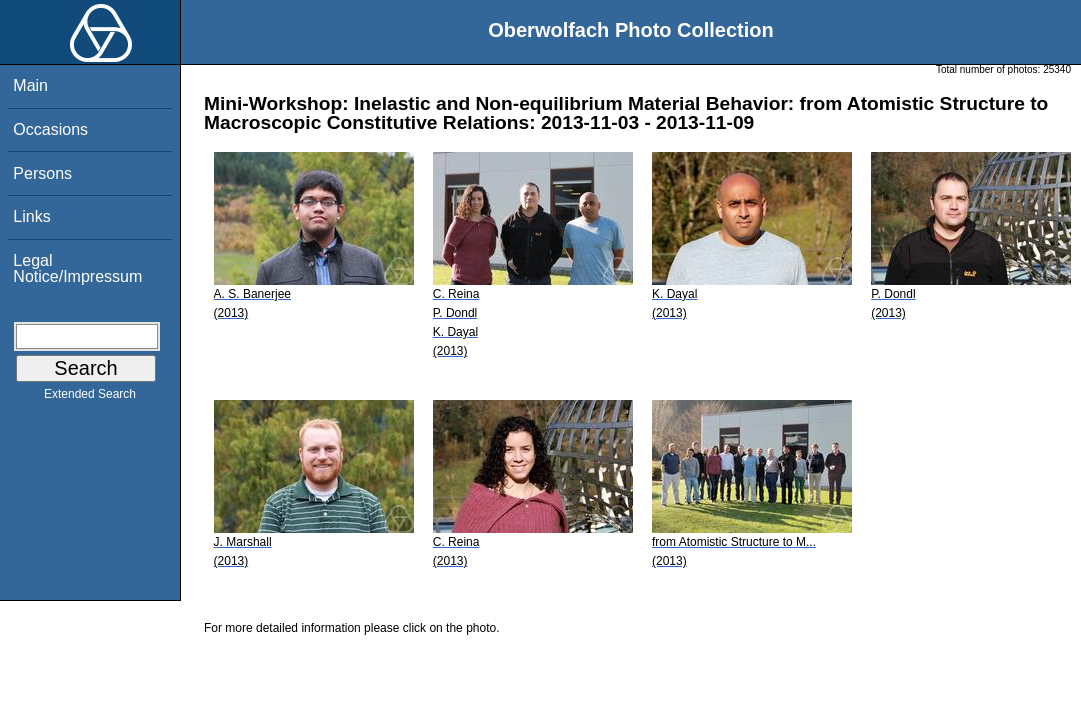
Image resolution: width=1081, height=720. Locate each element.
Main (30, 85)
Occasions (50, 129)
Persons (42, 173)
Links (31, 216)
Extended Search (90, 398)
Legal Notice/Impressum (77, 268)
